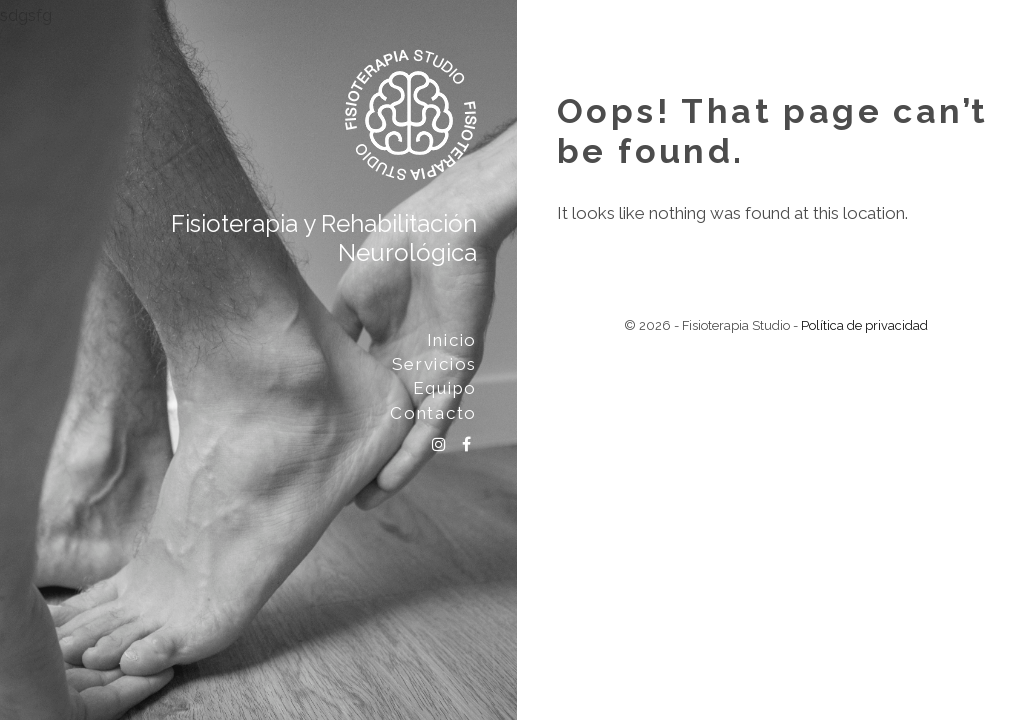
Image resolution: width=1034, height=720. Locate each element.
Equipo (445, 388)
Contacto (433, 413)
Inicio (452, 340)
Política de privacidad (864, 325)
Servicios (434, 364)
